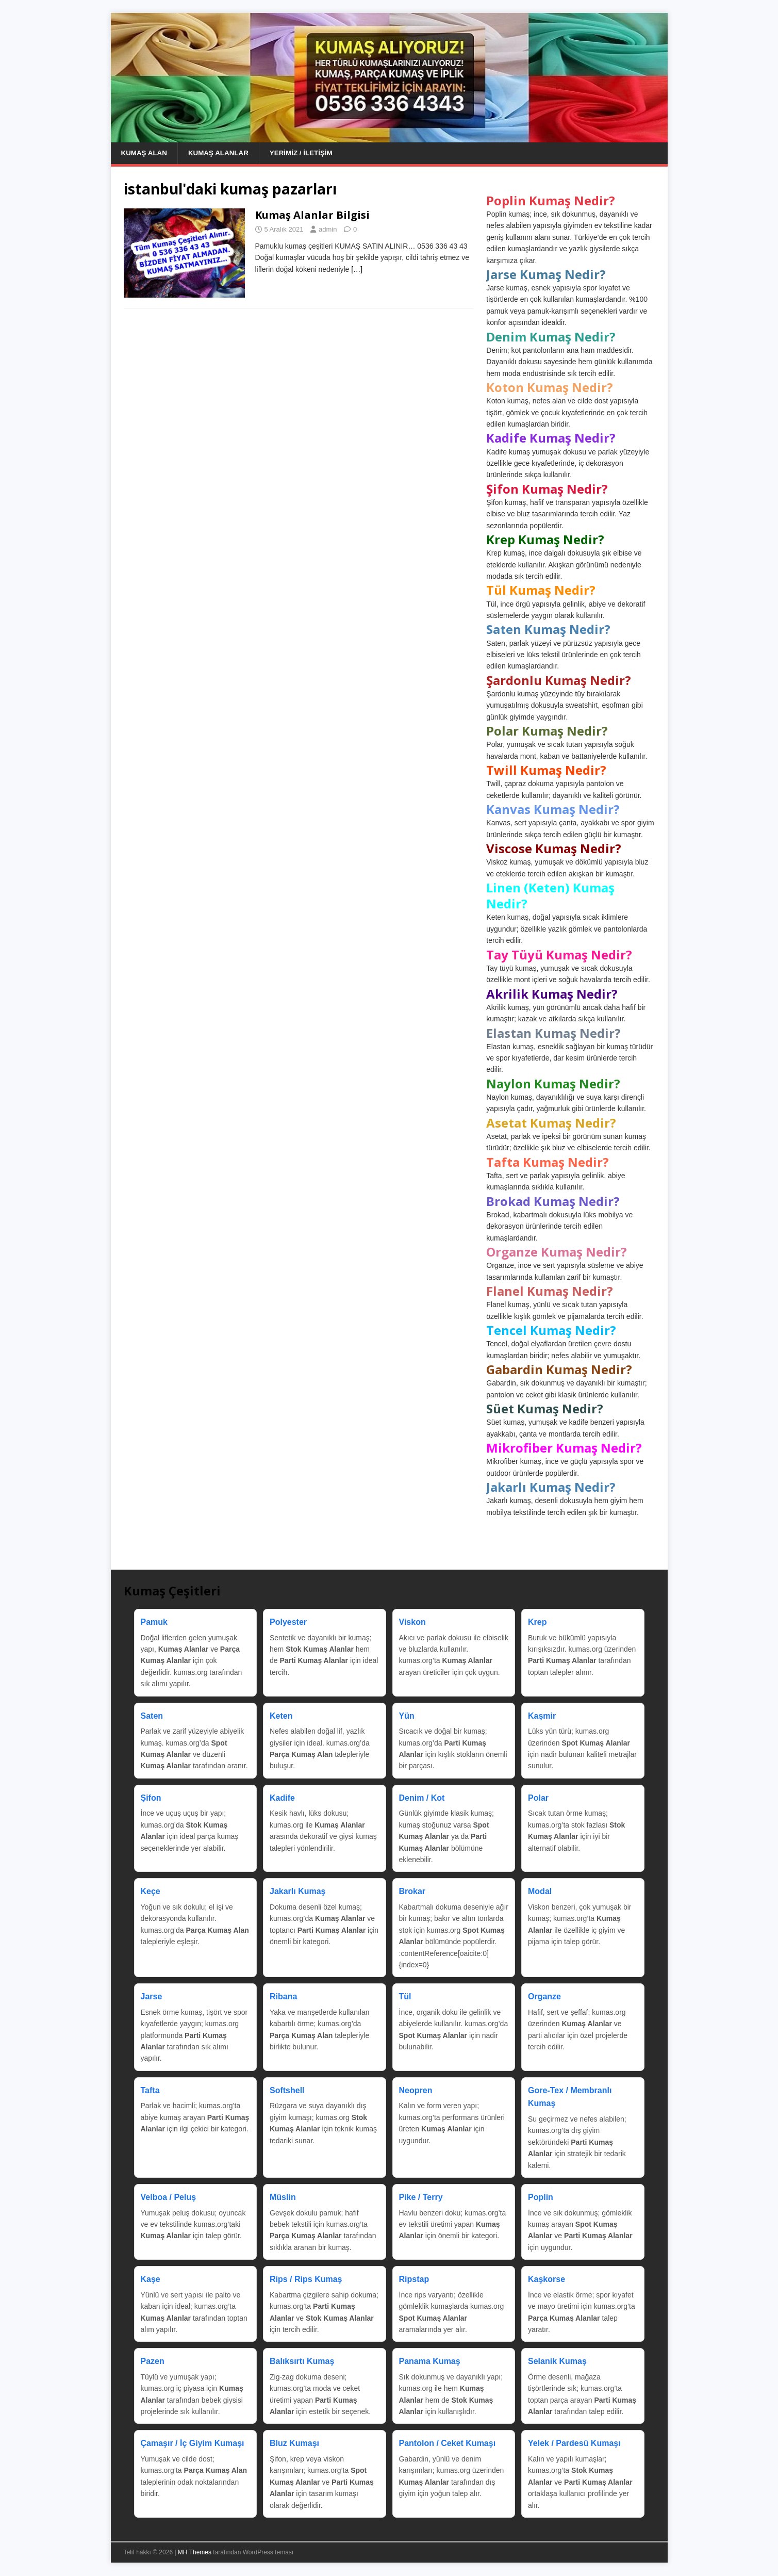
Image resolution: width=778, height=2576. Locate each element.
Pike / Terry (421, 2197)
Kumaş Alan (145, 153)
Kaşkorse (546, 2279)
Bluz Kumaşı (294, 2443)
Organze (544, 1997)
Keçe (150, 1891)
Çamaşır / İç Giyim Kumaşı (192, 2443)
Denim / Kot (422, 1798)
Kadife (282, 1798)
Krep (537, 1622)
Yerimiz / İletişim (307, 153)
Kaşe (150, 2279)
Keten (281, 1716)
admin (328, 230)
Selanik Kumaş (557, 2361)
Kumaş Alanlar (221, 153)
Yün (407, 1716)
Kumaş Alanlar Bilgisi (312, 215)
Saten (152, 1716)
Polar (538, 1798)
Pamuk (154, 1622)
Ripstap (414, 2279)
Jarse (151, 1997)
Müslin (283, 2197)
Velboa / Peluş (168, 2197)
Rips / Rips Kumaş (306, 2279)
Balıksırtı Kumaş (302, 2361)
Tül (405, 1997)
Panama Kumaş (429, 2361)
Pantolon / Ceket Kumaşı (447, 2443)
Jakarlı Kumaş (298, 1891)
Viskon (412, 1622)
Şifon (151, 1798)
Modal (540, 1891)
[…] (356, 270)
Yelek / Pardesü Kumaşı (574, 2443)
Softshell (287, 2090)
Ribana (283, 1997)
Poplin (540, 2197)
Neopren (416, 2090)
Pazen (152, 2361)
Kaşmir (542, 1716)
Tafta (150, 2090)
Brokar (412, 1891)
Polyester (288, 1622)
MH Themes (194, 2552)
